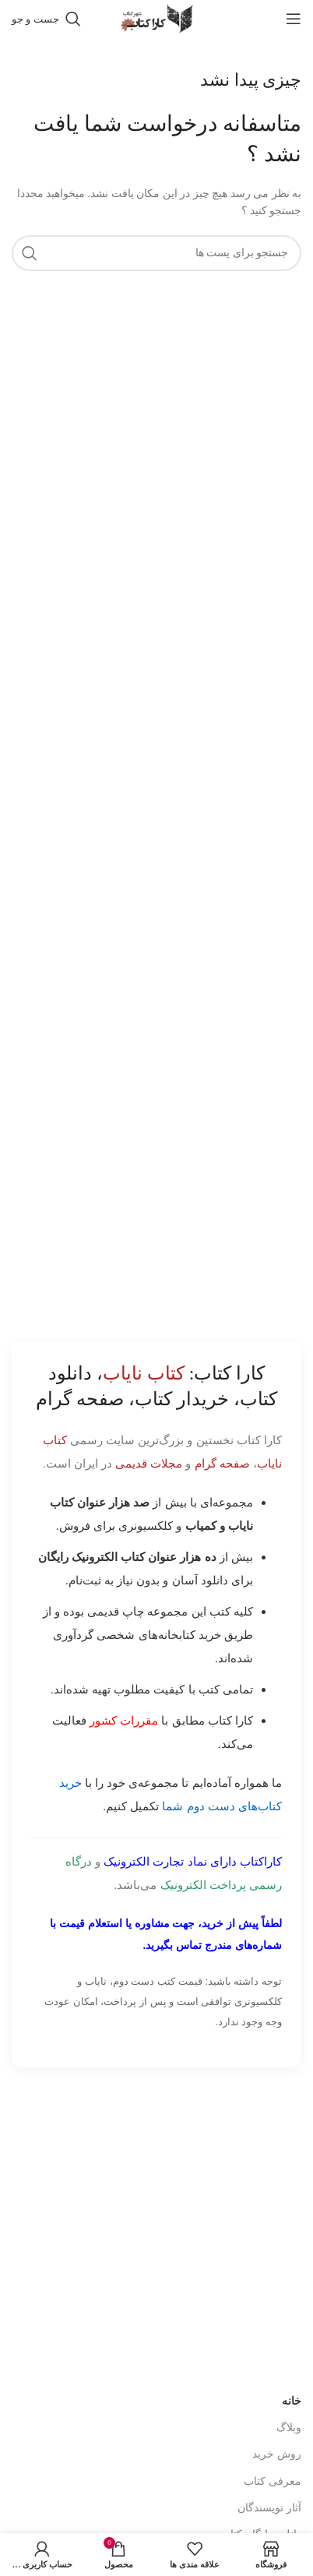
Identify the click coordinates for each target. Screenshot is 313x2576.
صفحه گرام (222, 1463)
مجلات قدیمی (148, 1463)
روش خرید (276, 2406)
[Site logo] (156, 17)
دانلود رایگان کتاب (260, 2487)
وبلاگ (288, 2380)
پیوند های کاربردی (261, 2529)
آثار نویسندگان (269, 2459)
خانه (291, 2353)
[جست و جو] (46, 18)
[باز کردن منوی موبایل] (293, 18)
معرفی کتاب (272, 2433)
